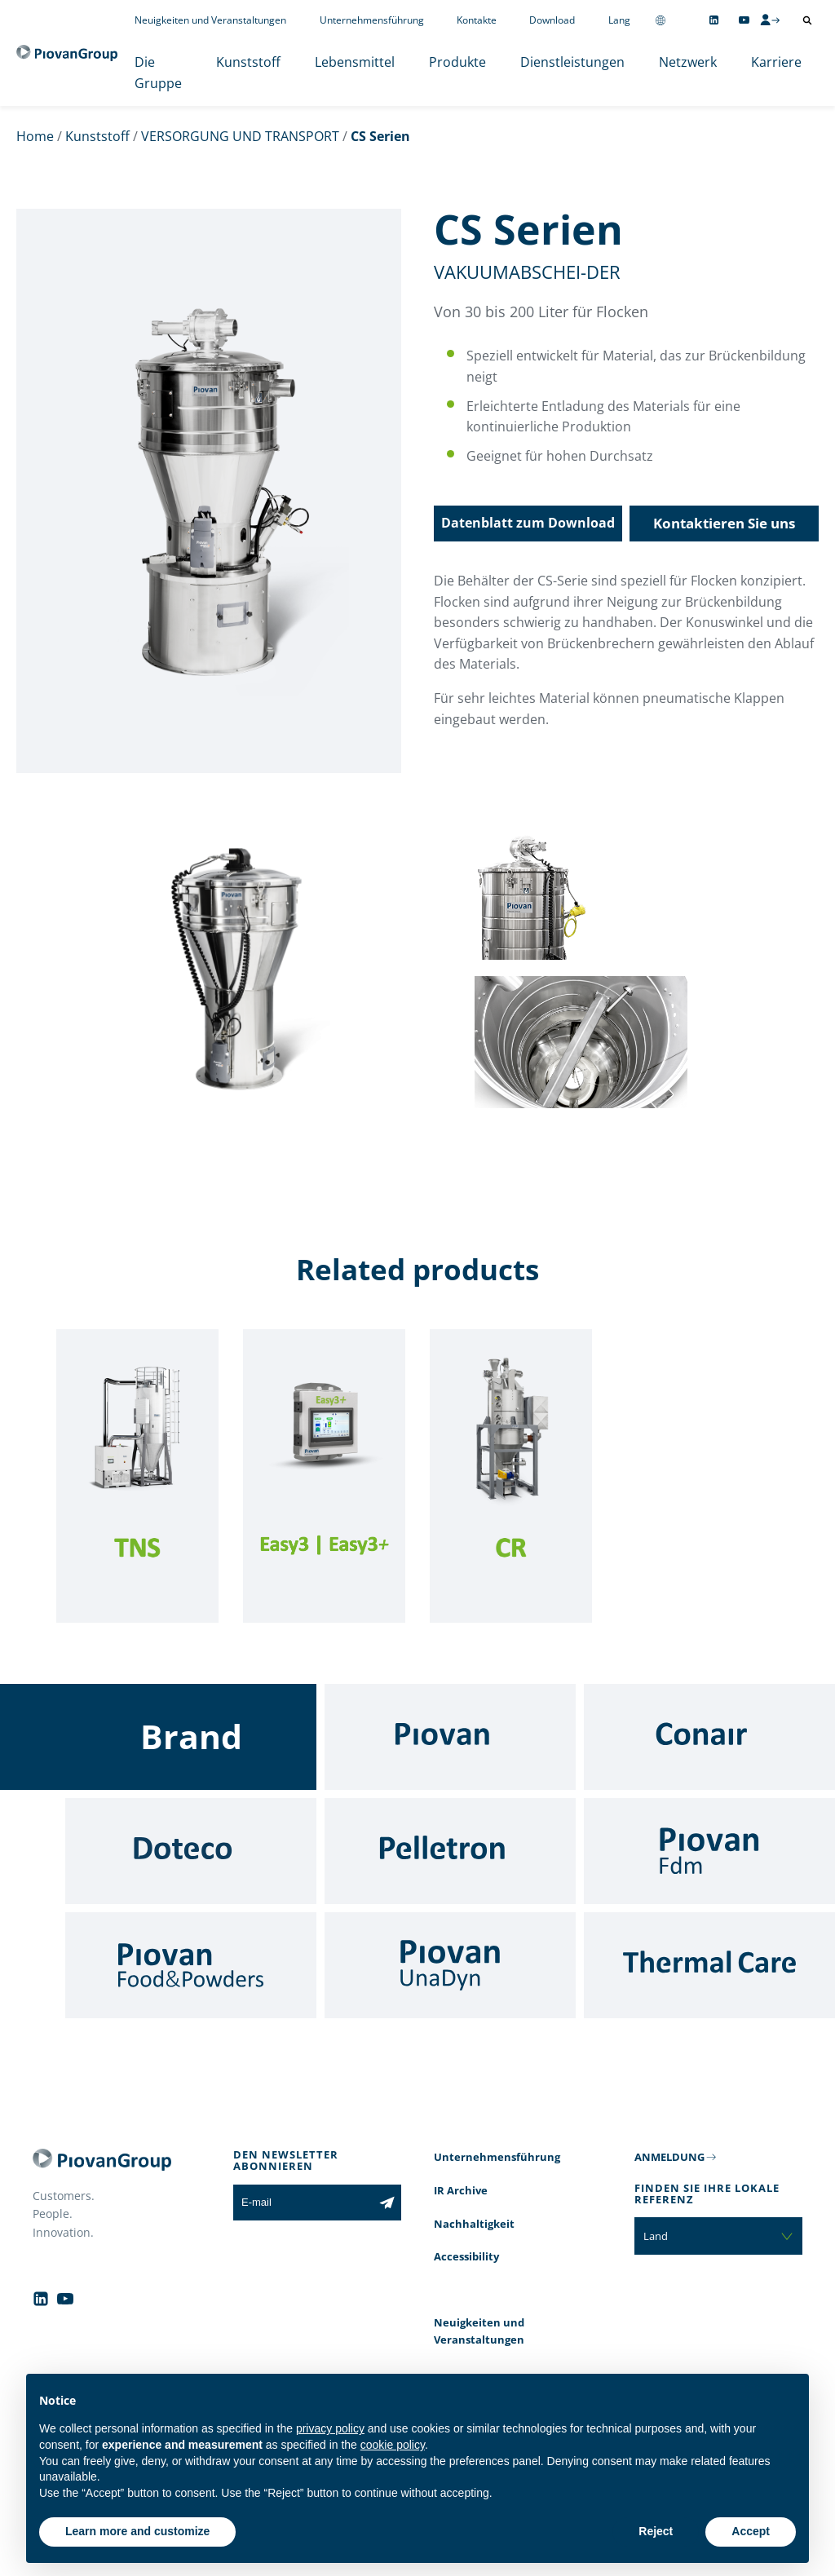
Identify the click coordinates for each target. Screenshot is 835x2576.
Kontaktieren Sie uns (724, 523)
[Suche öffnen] (807, 20)
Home (35, 136)
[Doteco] (190, 1851)
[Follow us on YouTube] (744, 20)
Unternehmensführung (372, 20)
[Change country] (660, 20)
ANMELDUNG (669, 2157)
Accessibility (466, 2256)
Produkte (457, 62)
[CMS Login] (770, 19)
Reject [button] (655, 2531)
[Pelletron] (450, 1851)
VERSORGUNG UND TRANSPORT (240, 136)
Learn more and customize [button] (137, 2531)
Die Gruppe (158, 72)
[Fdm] (709, 1851)
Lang (619, 20)
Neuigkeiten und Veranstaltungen (210, 20)
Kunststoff (248, 62)
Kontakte (477, 20)
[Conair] (709, 1737)
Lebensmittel (355, 62)
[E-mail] (303, 2202)
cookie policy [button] (392, 2444)
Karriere (776, 62)
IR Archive (461, 2190)
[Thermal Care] (709, 1965)
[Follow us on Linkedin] (714, 20)
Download (552, 20)
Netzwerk (688, 62)
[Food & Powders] (190, 1965)
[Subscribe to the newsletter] (387, 2202)
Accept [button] (750, 2531)
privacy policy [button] (330, 2428)
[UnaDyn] (450, 1965)
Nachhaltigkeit (474, 2223)
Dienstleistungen (572, 62)
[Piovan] (450, 1737)
